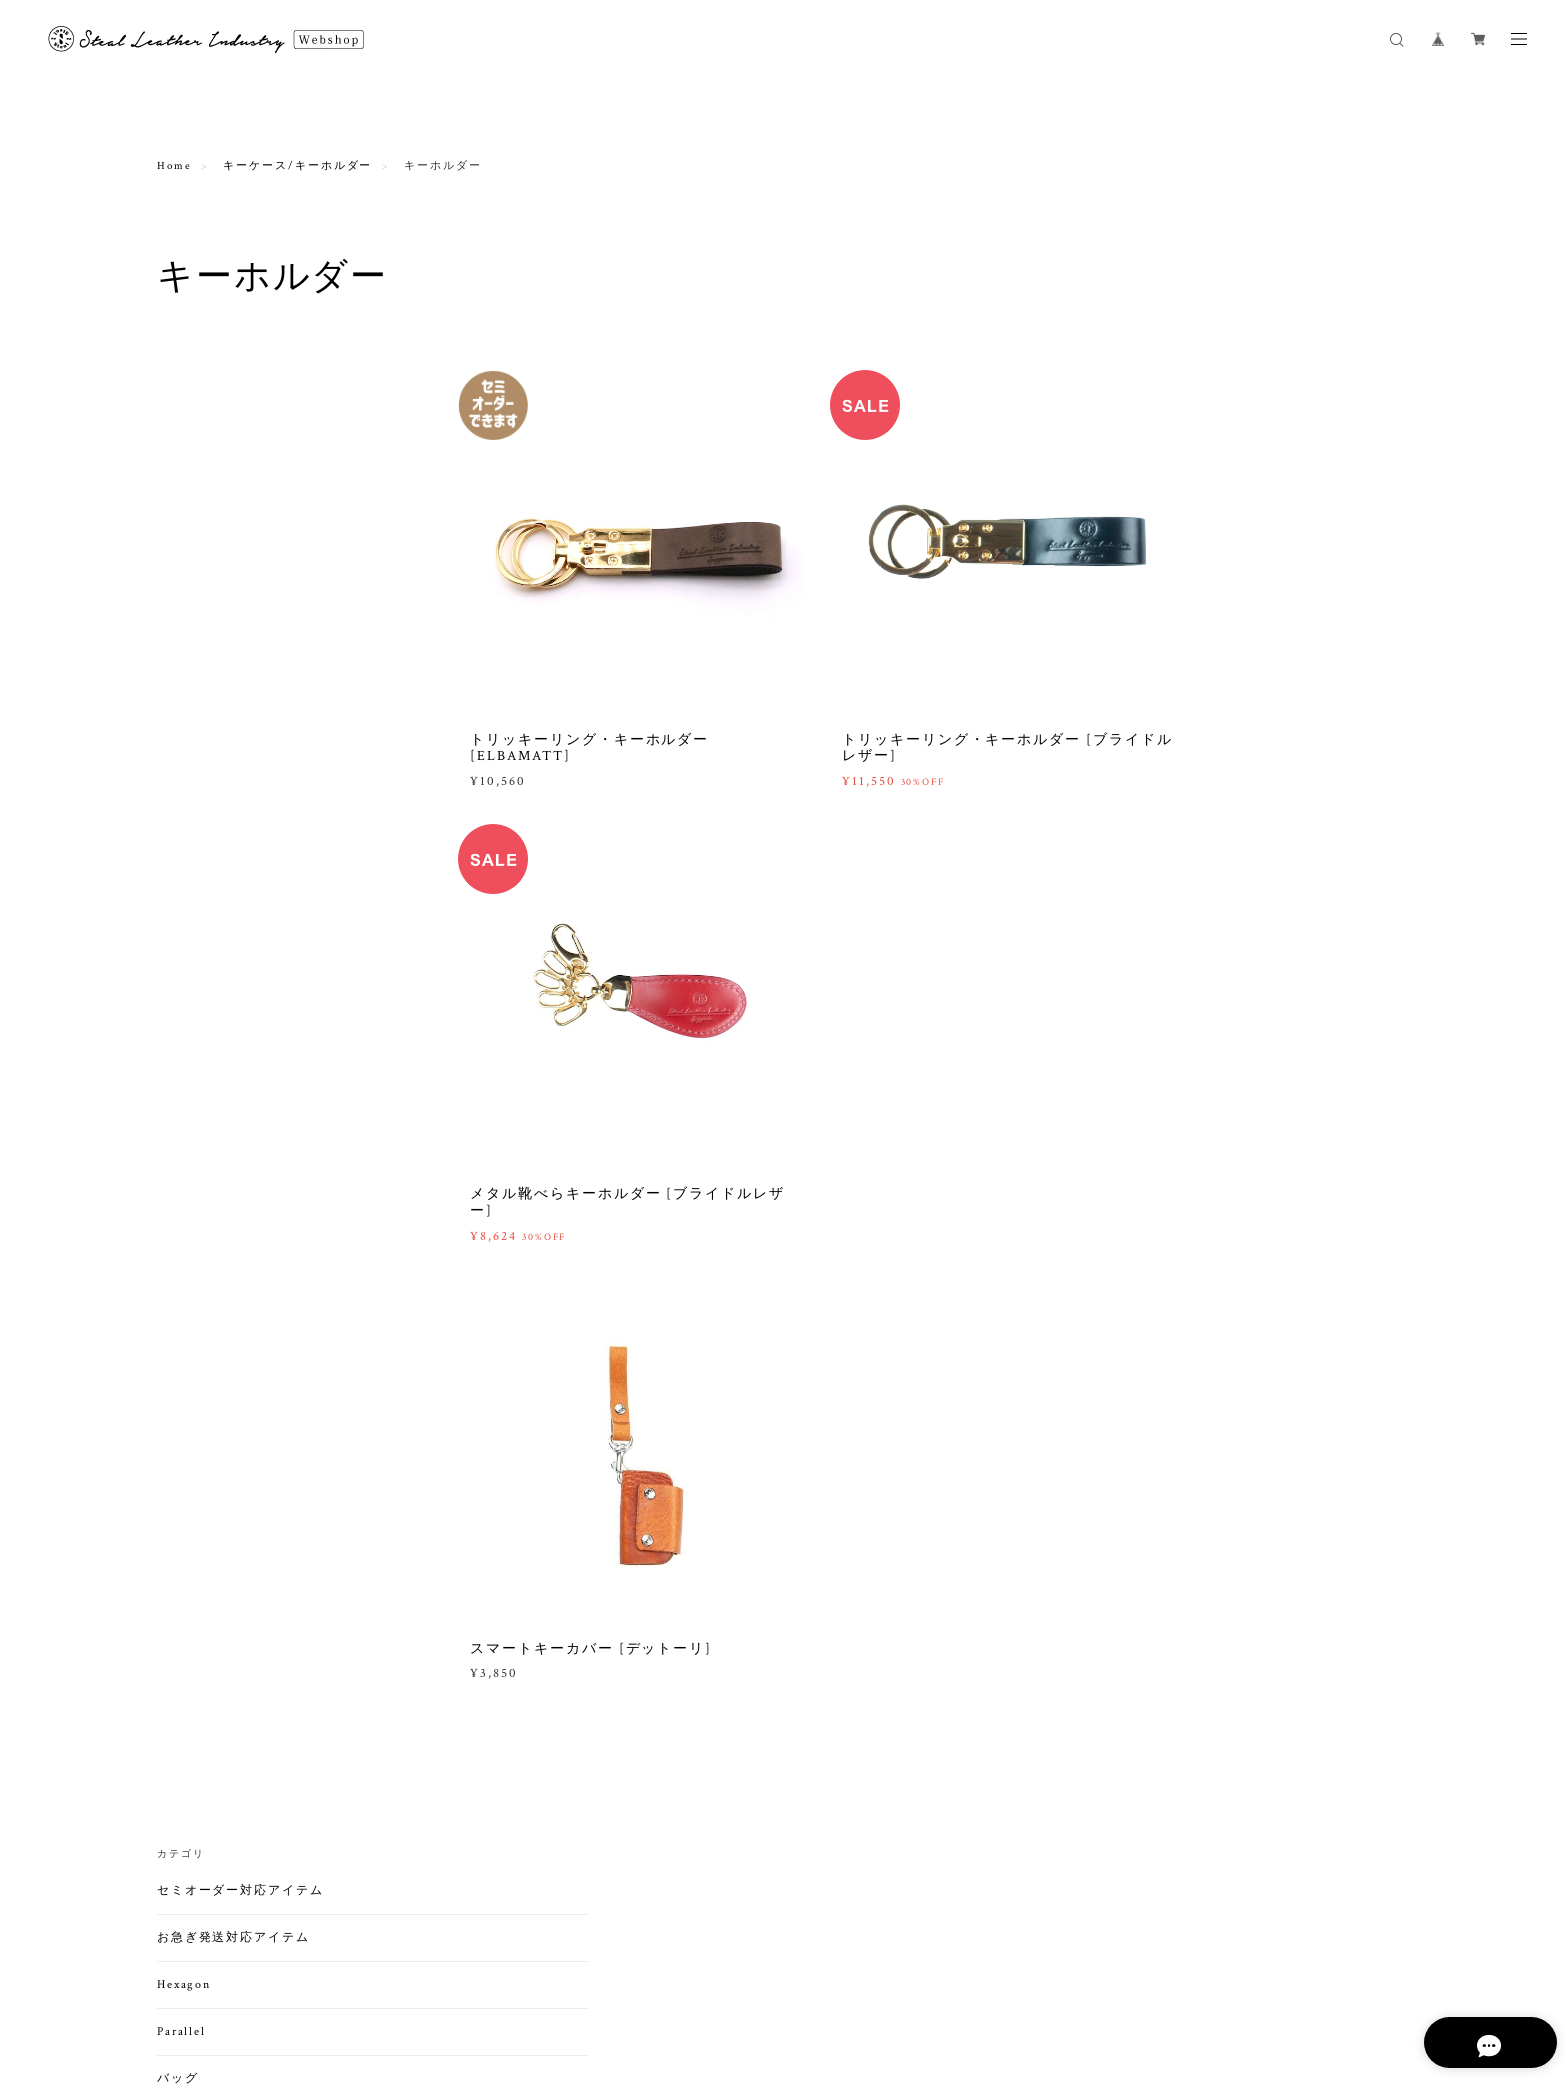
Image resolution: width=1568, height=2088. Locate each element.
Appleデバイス (212, 1403)
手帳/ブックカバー (222, 1325)
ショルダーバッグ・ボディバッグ (261, 609)
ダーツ (178, 1507)
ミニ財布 (196, 957)
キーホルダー (208, 1237)
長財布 (190, 879)
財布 (171, 848)
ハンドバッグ (208, 661)
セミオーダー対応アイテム (240, 390)
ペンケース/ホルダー (228, 1351)
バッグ (178, 578)
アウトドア (192, 1460)
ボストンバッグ (213, 765)
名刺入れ (196, 1071)
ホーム (190, 1585)
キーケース (202, 1211)
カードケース (208, 1097)
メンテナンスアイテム (226, 1668)
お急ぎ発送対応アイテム (233, 437)
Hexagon (184, 484)
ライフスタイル (205, 1554)
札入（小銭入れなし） (231, 931)
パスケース (202, 1123)
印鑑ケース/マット (222, 1377)
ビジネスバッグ (213, 713)
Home (174, 167)
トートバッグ (208, 687)
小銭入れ (196, 983)
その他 (190, 791)
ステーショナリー (212, 1294)
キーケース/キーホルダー (297, 167)
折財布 (190, 905)
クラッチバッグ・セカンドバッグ (261, 635)
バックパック (208, 739)
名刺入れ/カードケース (230, 1040)
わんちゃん (202, 1611)
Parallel (181, 531)
